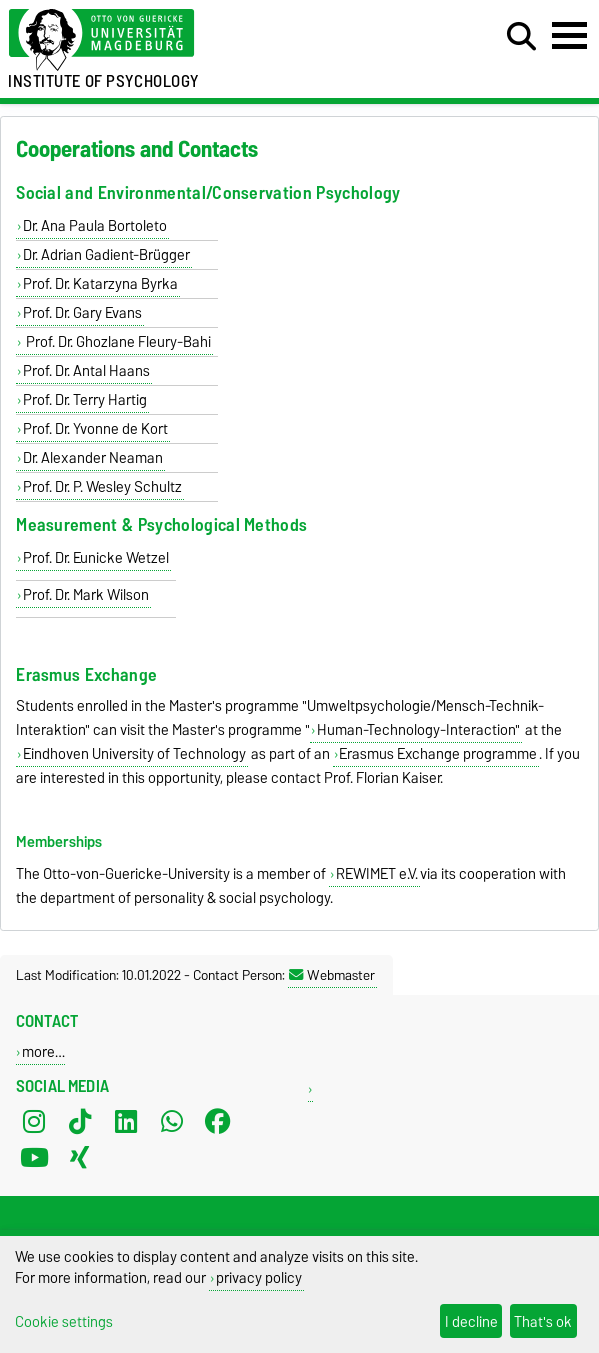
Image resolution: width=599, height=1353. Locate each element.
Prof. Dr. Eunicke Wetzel (96, 558)
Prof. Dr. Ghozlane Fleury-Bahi (117, 342)
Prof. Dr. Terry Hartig (85, 400)
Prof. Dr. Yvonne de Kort (95, 429)
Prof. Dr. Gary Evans (82, 313)
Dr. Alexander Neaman (93, 458)
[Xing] (80, 1158)
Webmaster (332, 975)
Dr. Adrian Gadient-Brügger (106, 255)
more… (43, 1051)
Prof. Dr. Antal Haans (86, 371)
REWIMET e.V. (377, 874)
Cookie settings (64, 1321)
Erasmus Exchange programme (438, 754)
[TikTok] (80, 1122)
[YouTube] (34, 1158)
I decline (471, 1321)
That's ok (543, 1321)
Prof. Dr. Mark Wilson (86, 595)
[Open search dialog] (521, 37)
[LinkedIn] (126, 1122)
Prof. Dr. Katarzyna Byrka (100, 284)
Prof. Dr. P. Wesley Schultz (102, 487)
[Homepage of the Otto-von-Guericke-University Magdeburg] (183, 40)
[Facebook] (218, 1122)
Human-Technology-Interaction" (418, 730)
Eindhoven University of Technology (134, 754)
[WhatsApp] (172, 1122)
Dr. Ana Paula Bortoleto (95, 226)
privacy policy (259, 1277)
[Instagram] (34, 1122)
